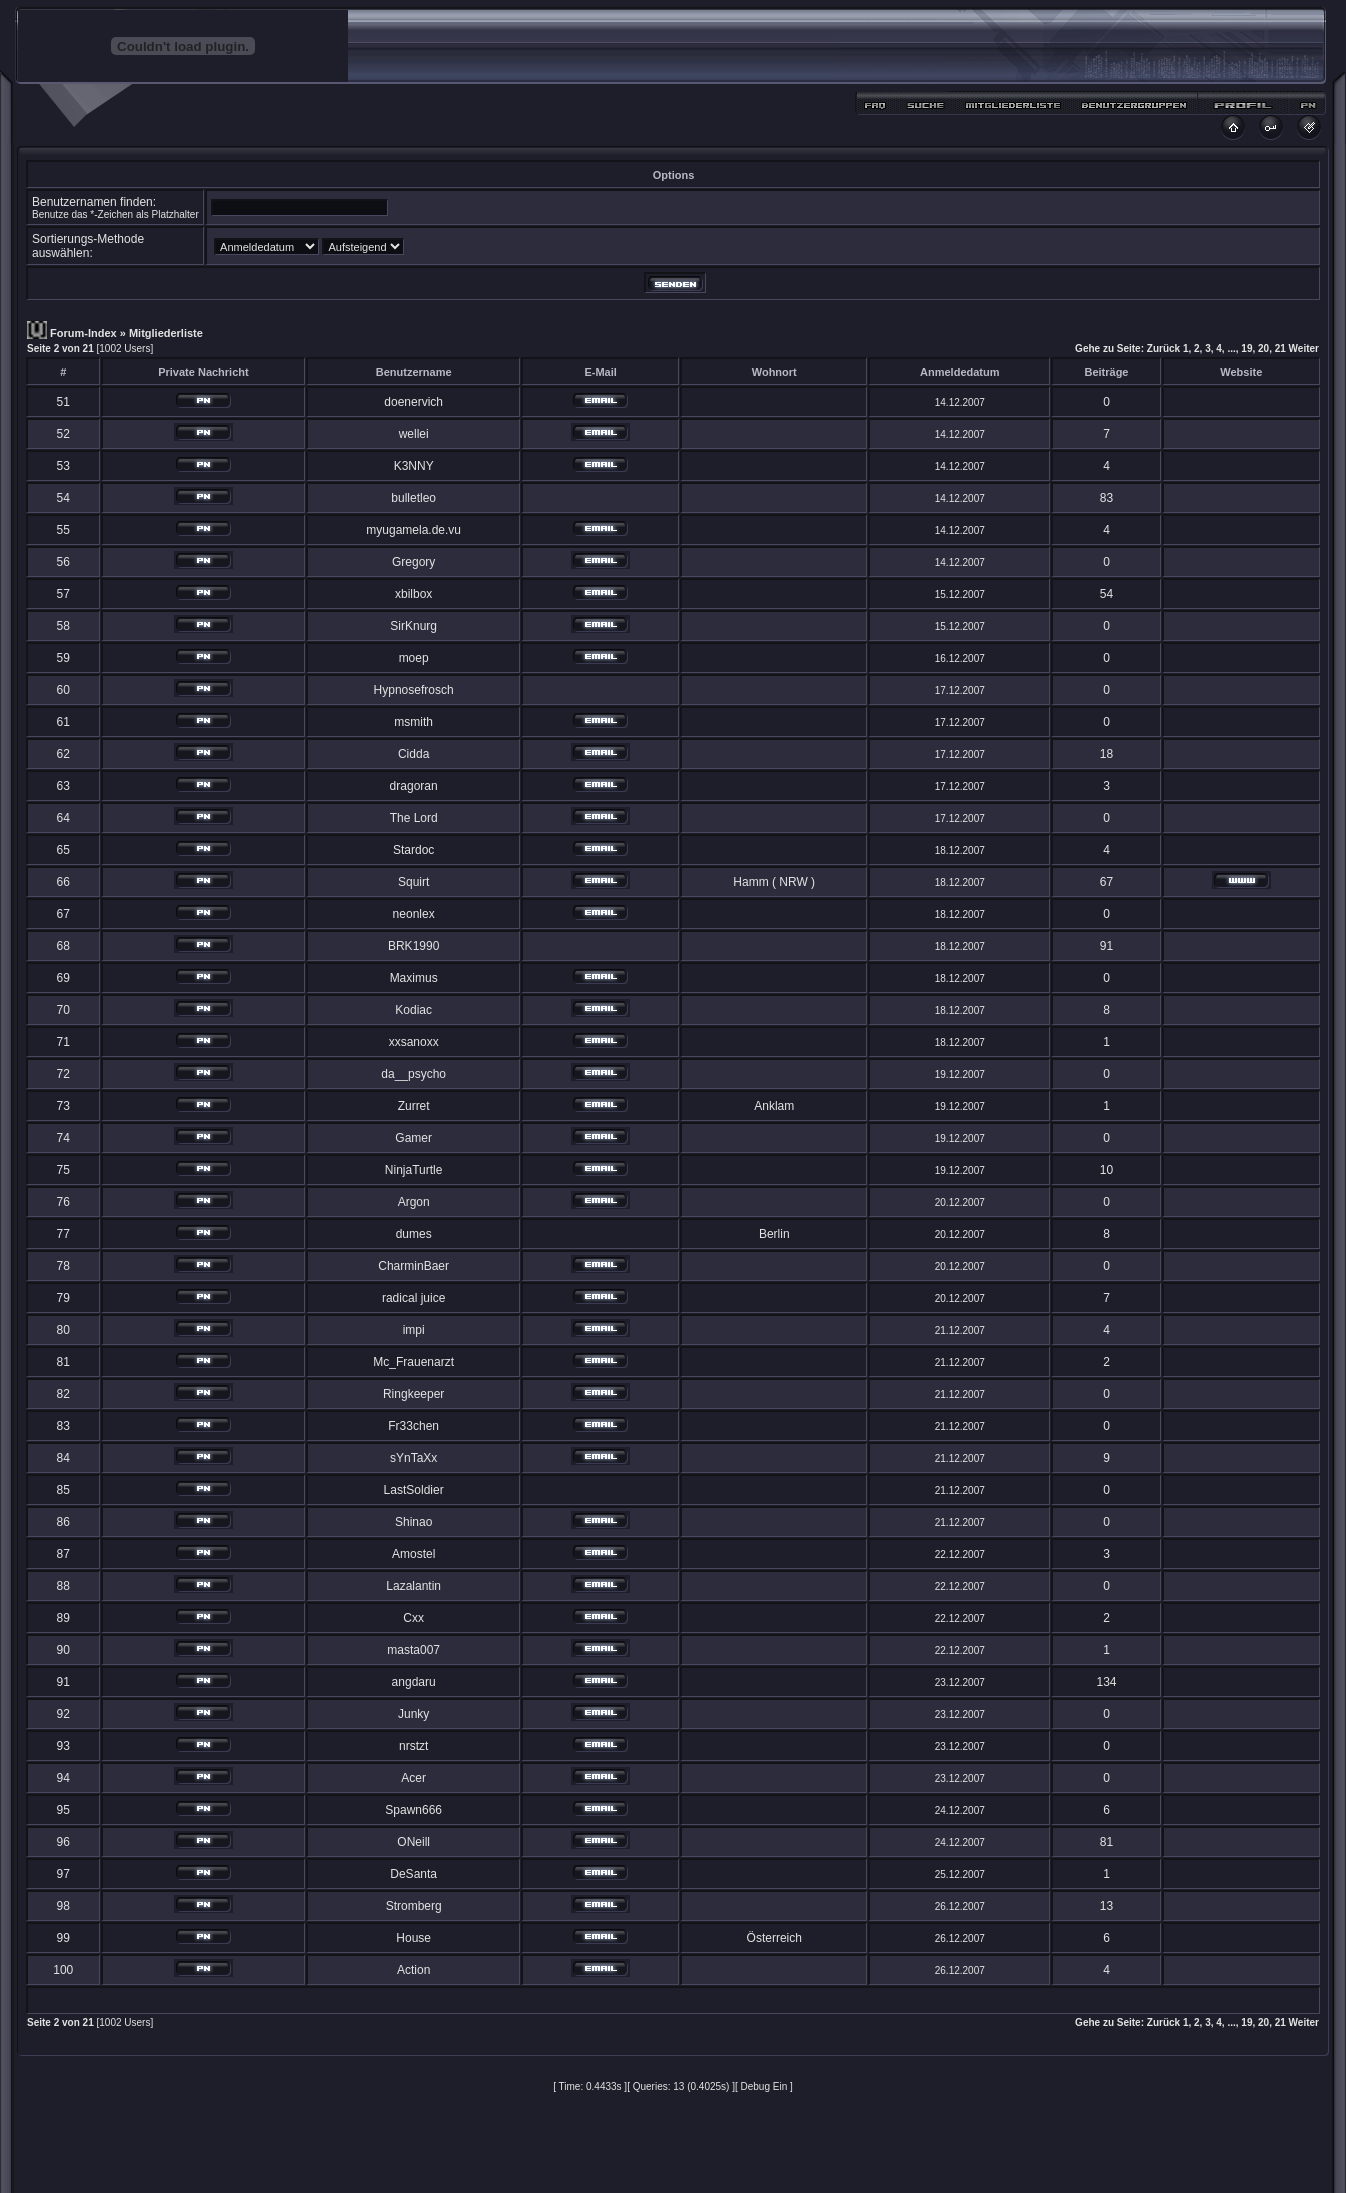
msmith (413, 722)
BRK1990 (413, 946)
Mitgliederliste (166, 333)
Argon (414, 1202)
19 (1246, 348)
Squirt (413, 882)
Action (413, 1970)
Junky (413, 1714)
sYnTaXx (413, 1458)
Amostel (413, 1554)
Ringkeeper (413, 1394)
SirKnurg (413, 626)
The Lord (414, 818)
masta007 (413, 1650)
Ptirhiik (658, 2165)
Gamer (413, 1138)
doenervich (413, 402)
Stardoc (413, 850)
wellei (414, 434)
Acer (413, 1778)
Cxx (413, 1618)
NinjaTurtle (414, 1170)
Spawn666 (413, 1810)
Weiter (1304, 348)
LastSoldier (414, 1490)
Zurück (1163, 348)
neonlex (414, 914)
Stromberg (414, 1906)
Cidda (413, 754)
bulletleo (413, 498)
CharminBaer (413, 1266)
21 (1280, 348)
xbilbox (413, 594)
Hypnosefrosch (414, 690)
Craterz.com (864, 2165)
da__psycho (413, 1074)
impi (414, 1330)
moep (414, 658)
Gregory (413, 562)
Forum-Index (83, 333)
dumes (414, 1234)
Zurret (414, 1106)
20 (1263, 348)
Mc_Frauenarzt (413, 1362)
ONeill (413, 1842)
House (413, 1938)
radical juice (413, 1298)
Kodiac (413, 1010)
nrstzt (413, 1746)
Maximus (414, 978)
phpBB (638, 2143)
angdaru (414, 1682)
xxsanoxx (414, 1042)
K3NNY (414, 466)
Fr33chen (413, 1426)
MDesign (744, 2154)
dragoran (414, 786)
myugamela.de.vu (413, 530)
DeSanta (413, 1874)
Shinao (413, 1522)
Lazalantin (413, 1586)
